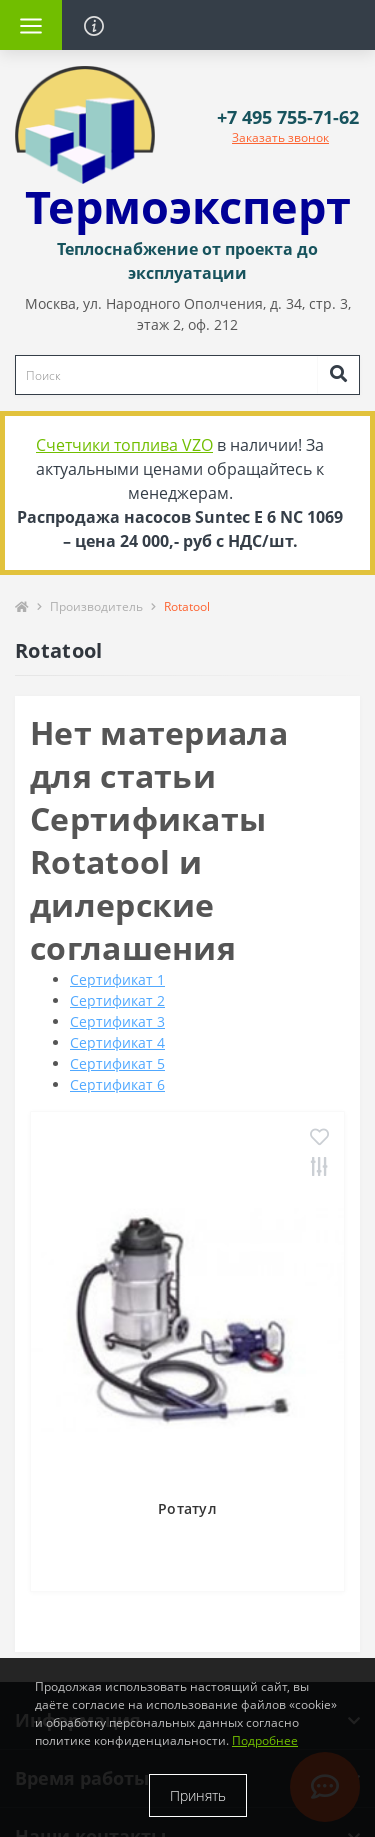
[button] (288, 117)
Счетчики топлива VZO (124, 445)
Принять (198, 1795)
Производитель (96, 606)
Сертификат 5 (117, 1063)
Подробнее (265, 1740)
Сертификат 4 (117, 1042)
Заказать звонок (280, 137)
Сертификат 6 (117, 1084)
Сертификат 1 (117, 979)
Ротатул (187, 1508)
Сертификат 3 (117, 1021)
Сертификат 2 (117, 1000)
